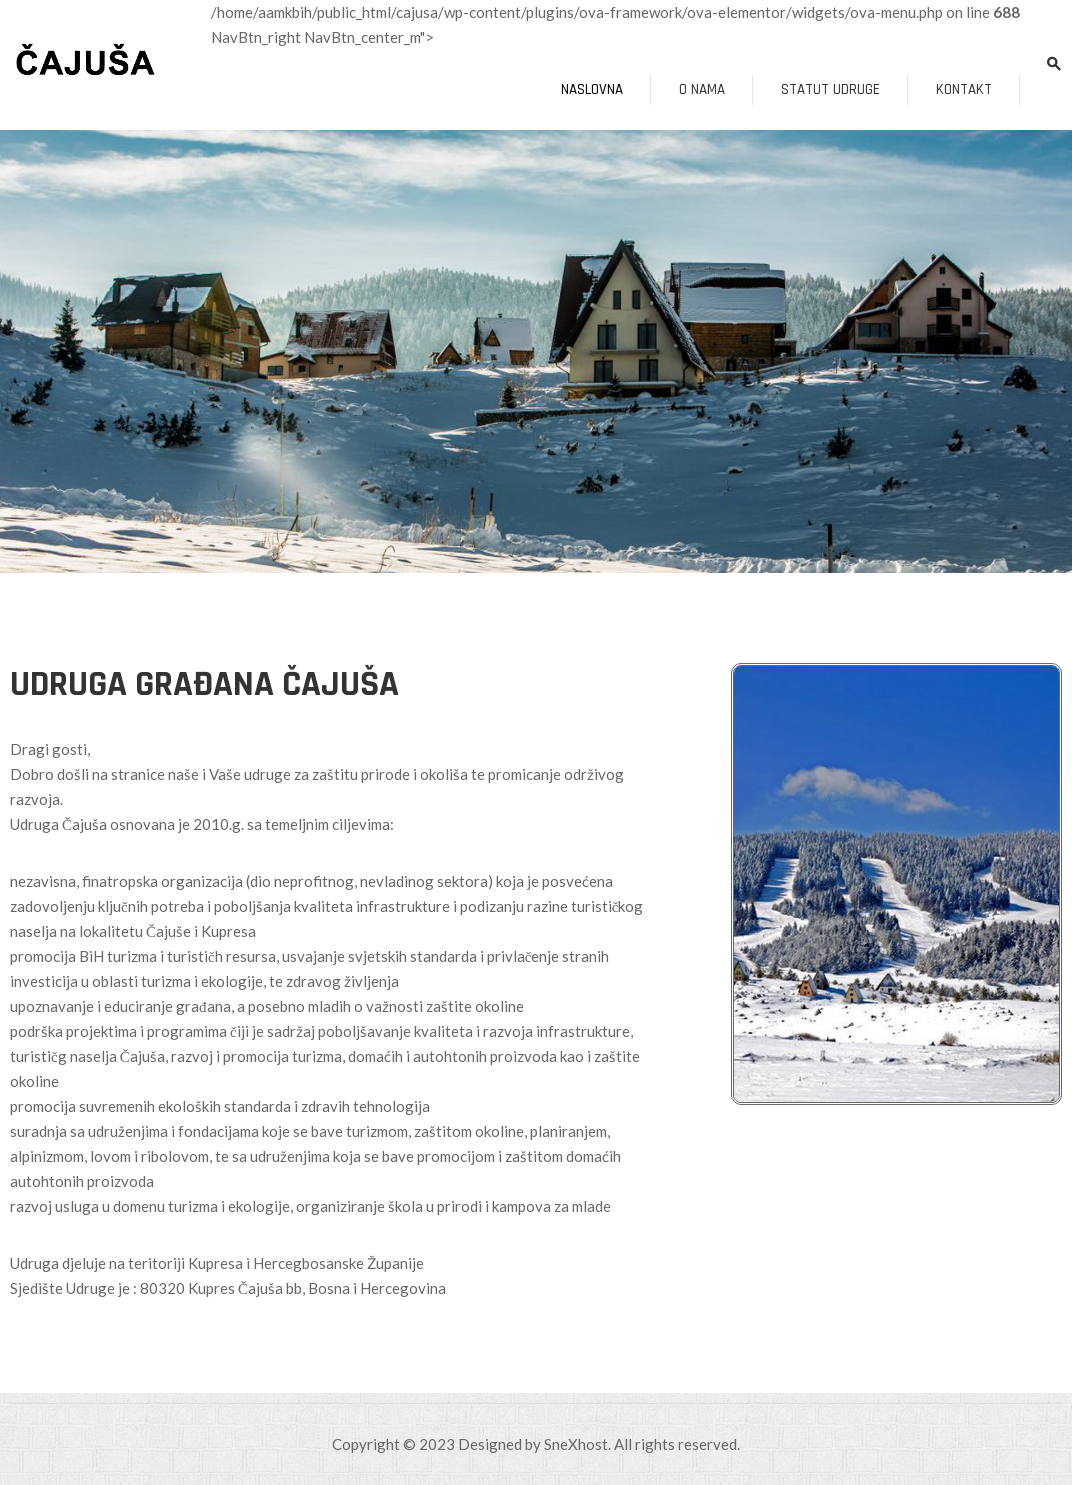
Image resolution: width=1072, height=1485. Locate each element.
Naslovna (592, 89)
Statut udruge (830, 89)
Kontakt (964, 89)
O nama (702, 89)
